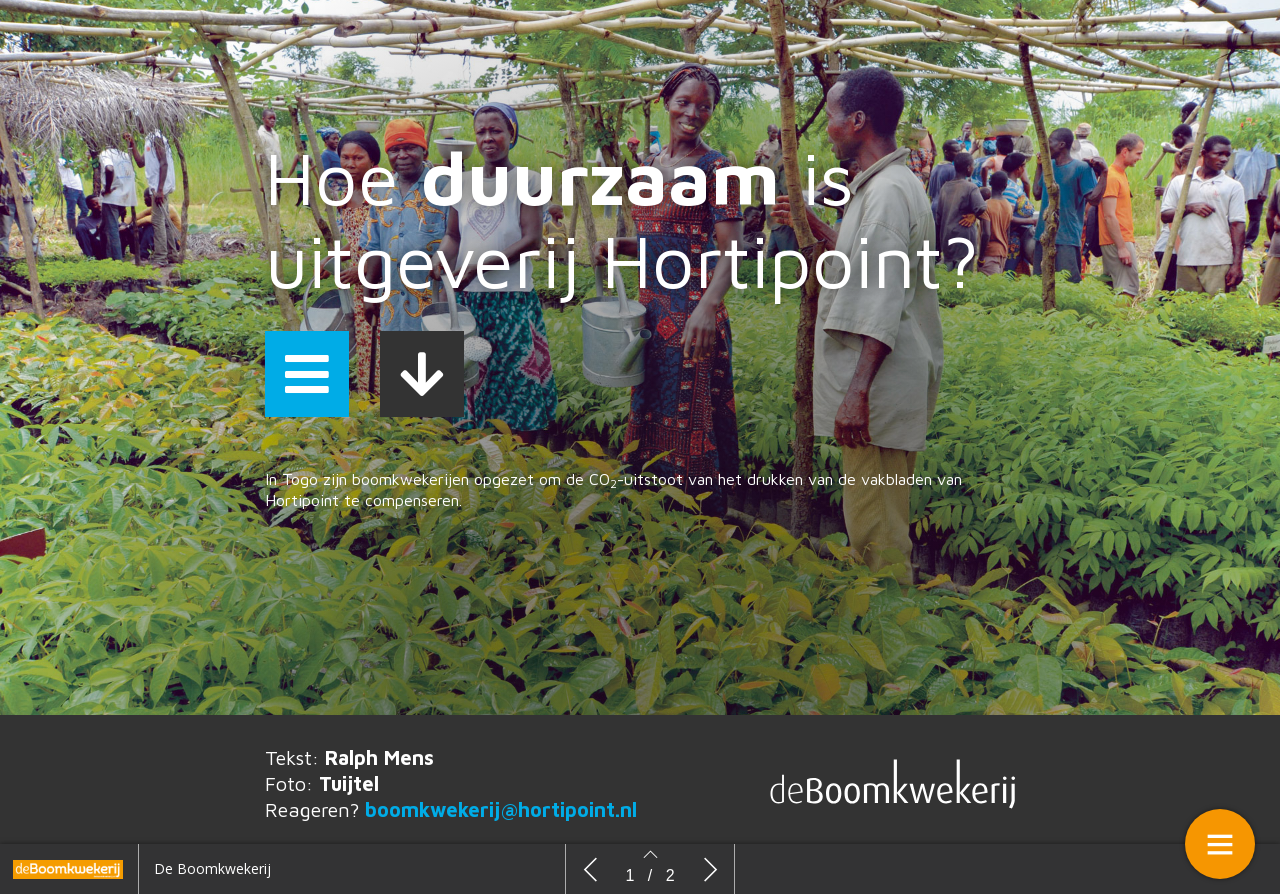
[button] (307, 374)
